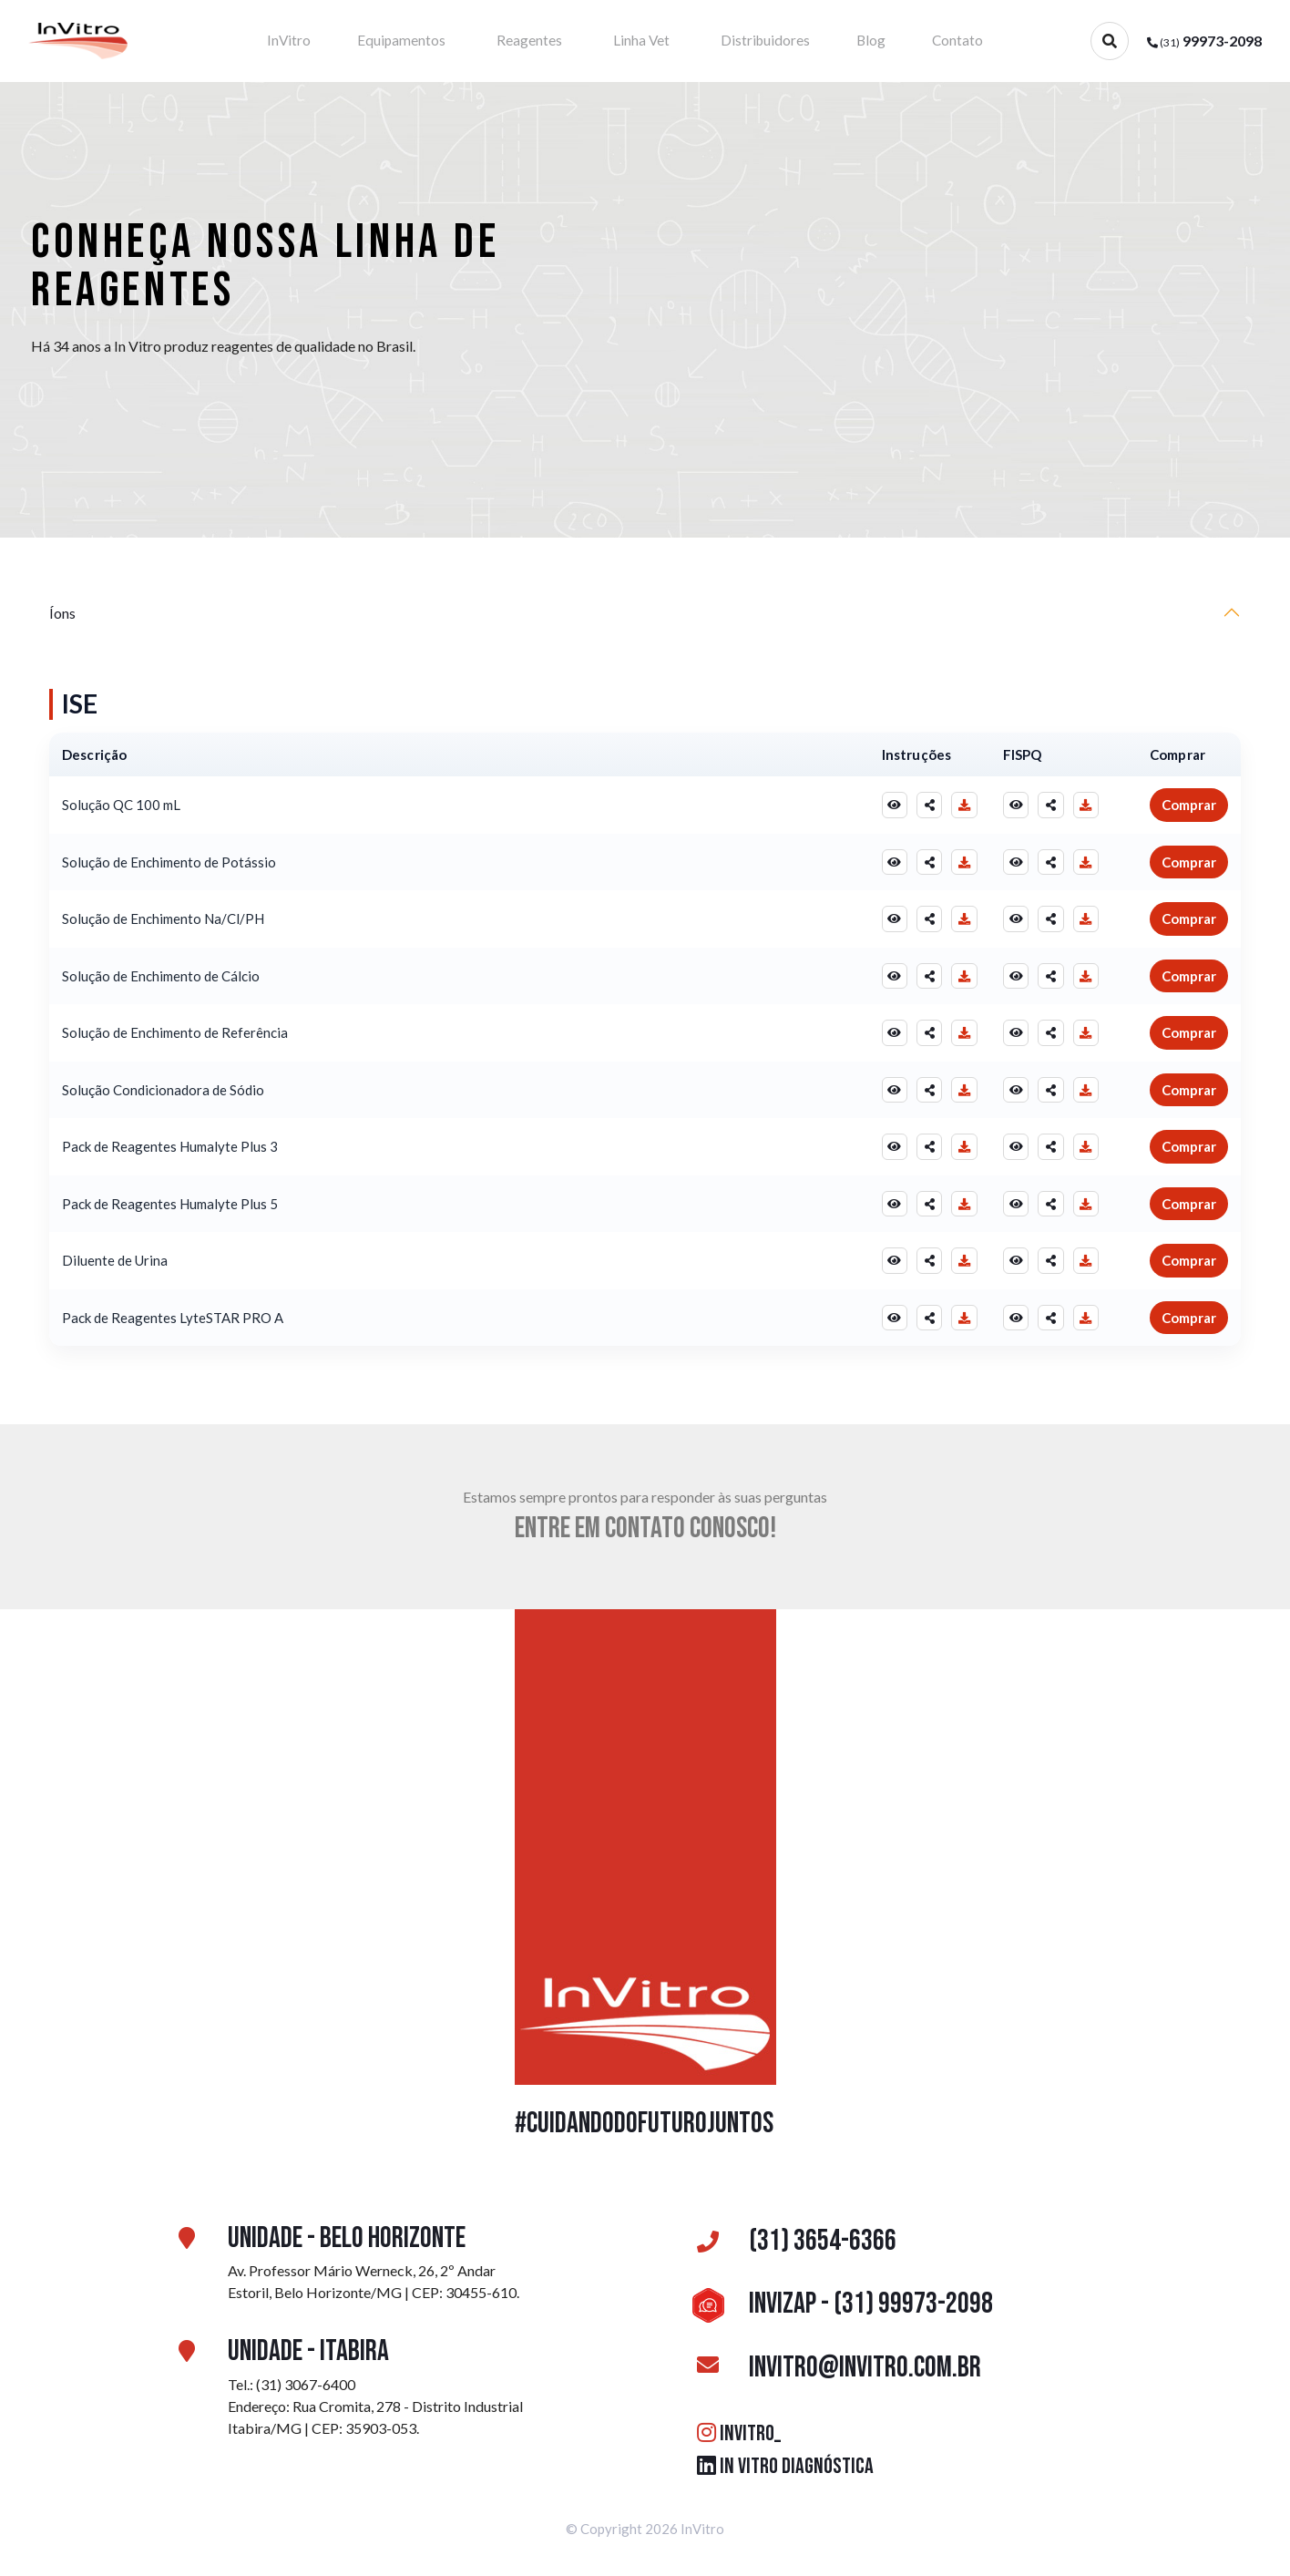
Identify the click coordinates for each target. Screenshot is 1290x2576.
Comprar (1189, 807)
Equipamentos (429, 40)
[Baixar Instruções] (959, 807)
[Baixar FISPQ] (1085, 807)
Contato (913, 40)
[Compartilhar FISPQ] (1048, 807)
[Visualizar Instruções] (886, 807)
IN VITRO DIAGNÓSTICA (785, 2468)
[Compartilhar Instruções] (923, 807)
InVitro (330, 40)
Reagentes (544, 40)
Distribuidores (753, 40)
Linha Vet (641, 40)
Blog (843, 40)
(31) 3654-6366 (790, 2244)
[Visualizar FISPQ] (1012, 807)
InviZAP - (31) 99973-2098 (839, 2307)
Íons (62, 614)
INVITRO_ (739, 2435)
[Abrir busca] (1109, 41)
